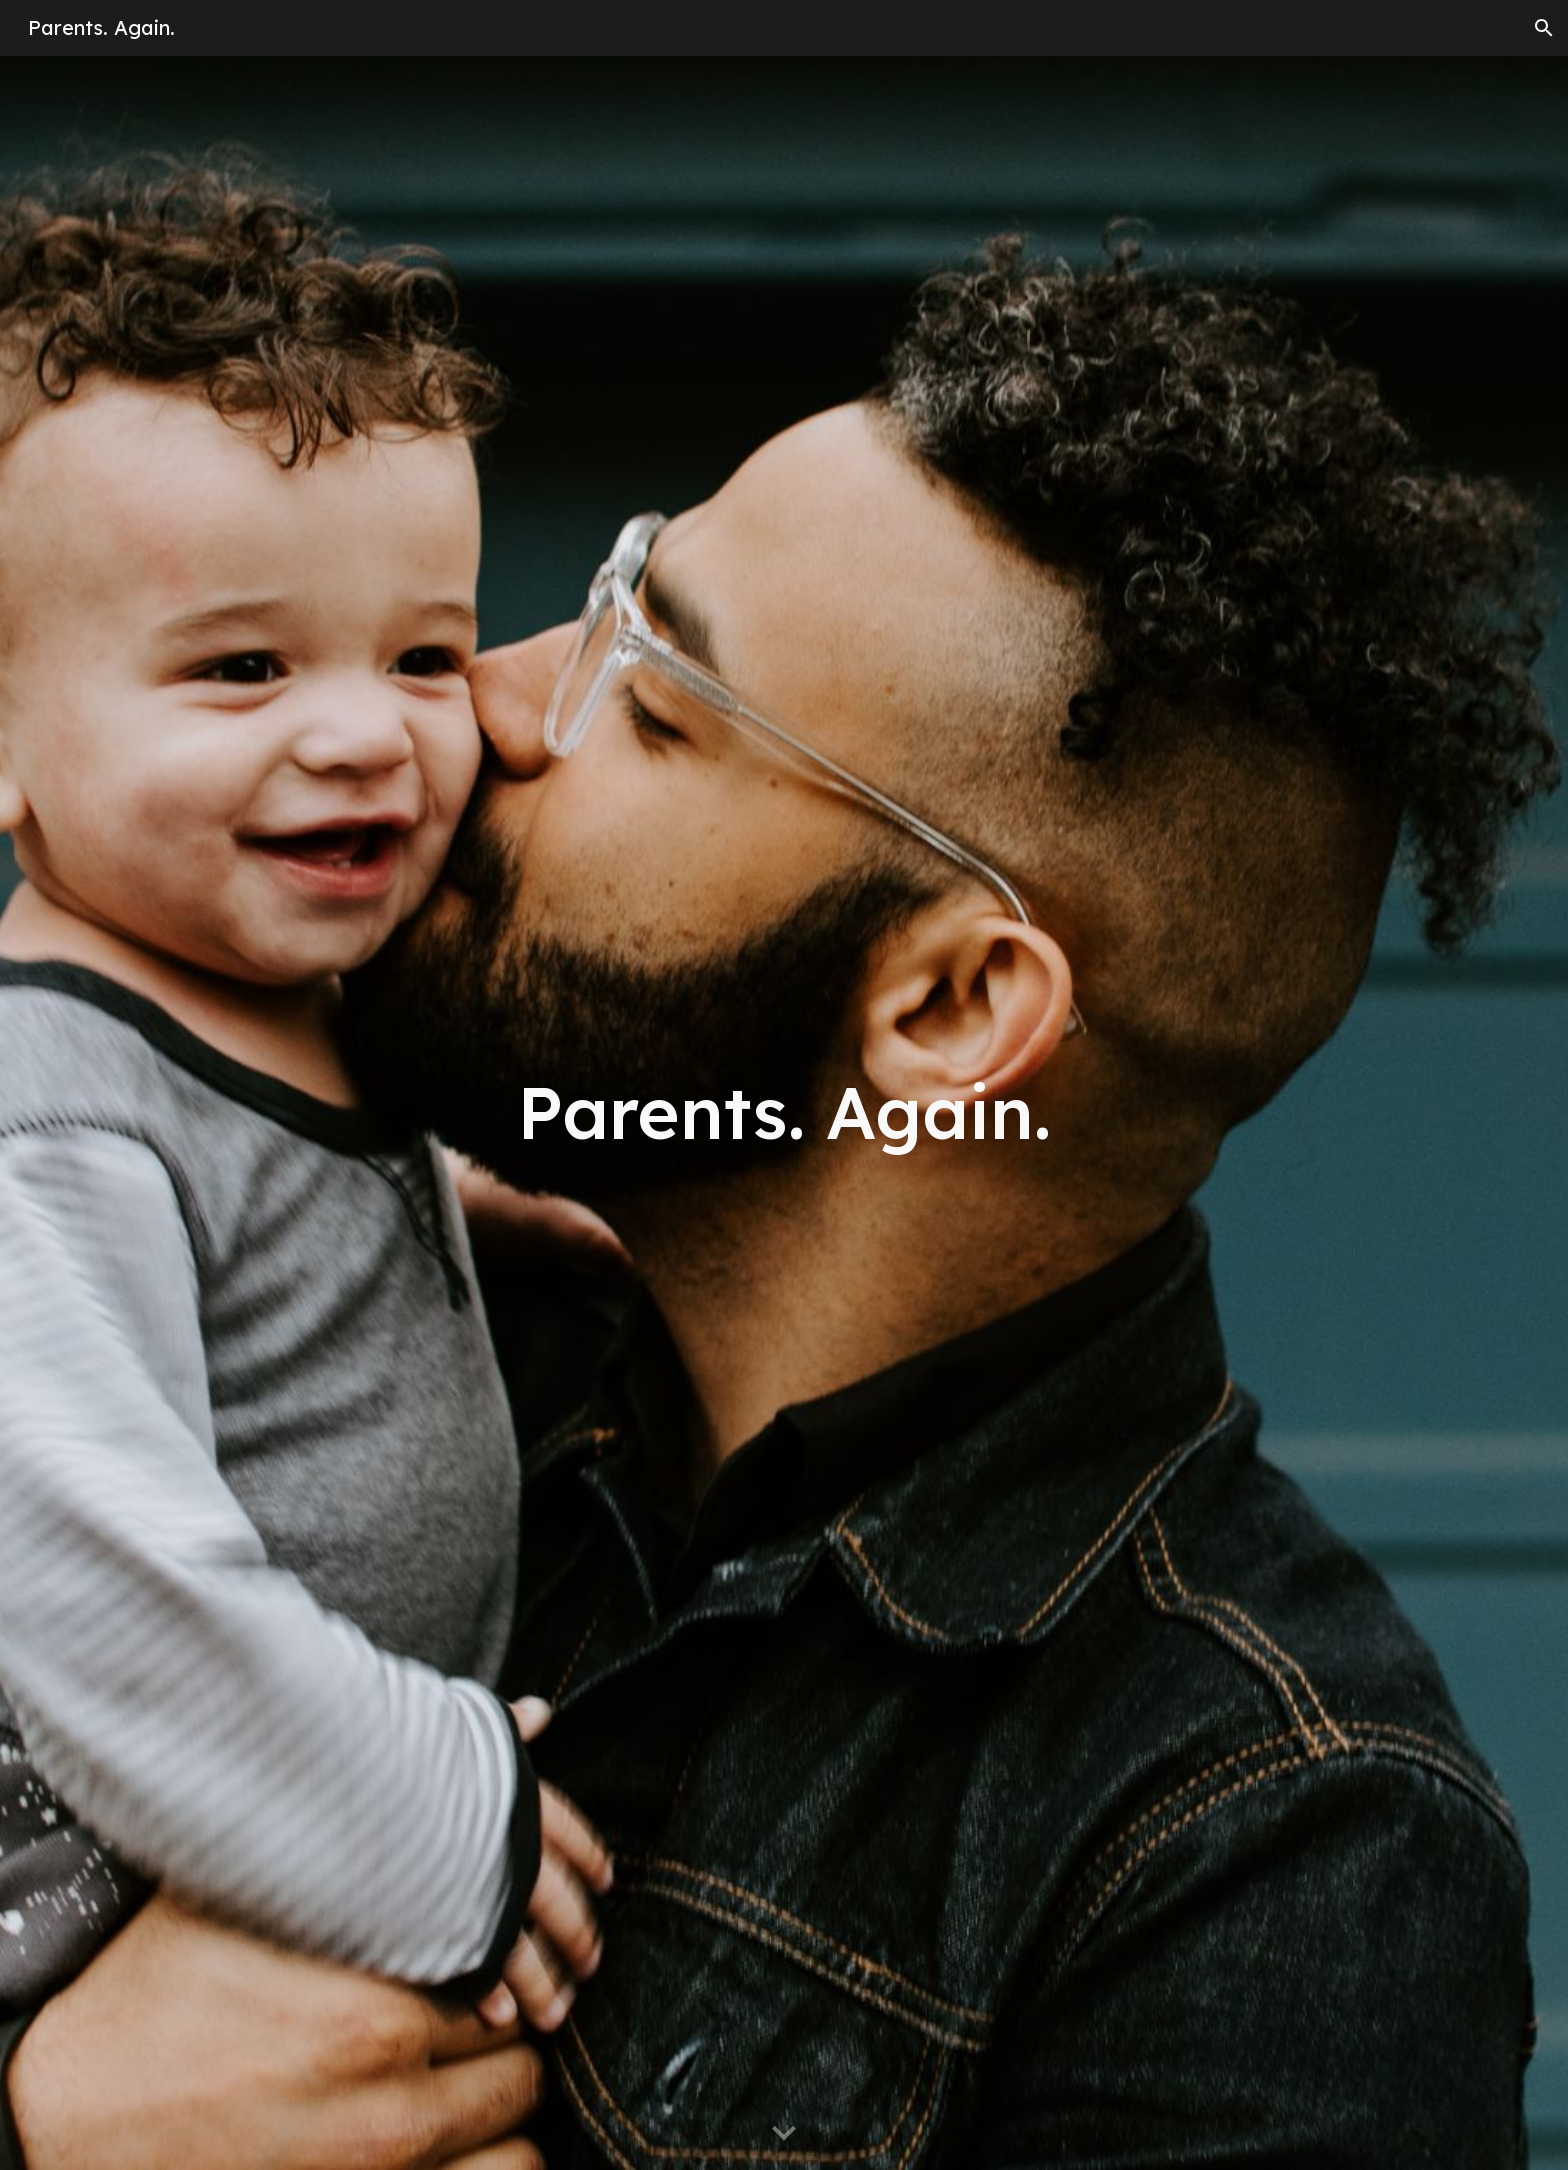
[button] (1544, 28)
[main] (784, 1112)
